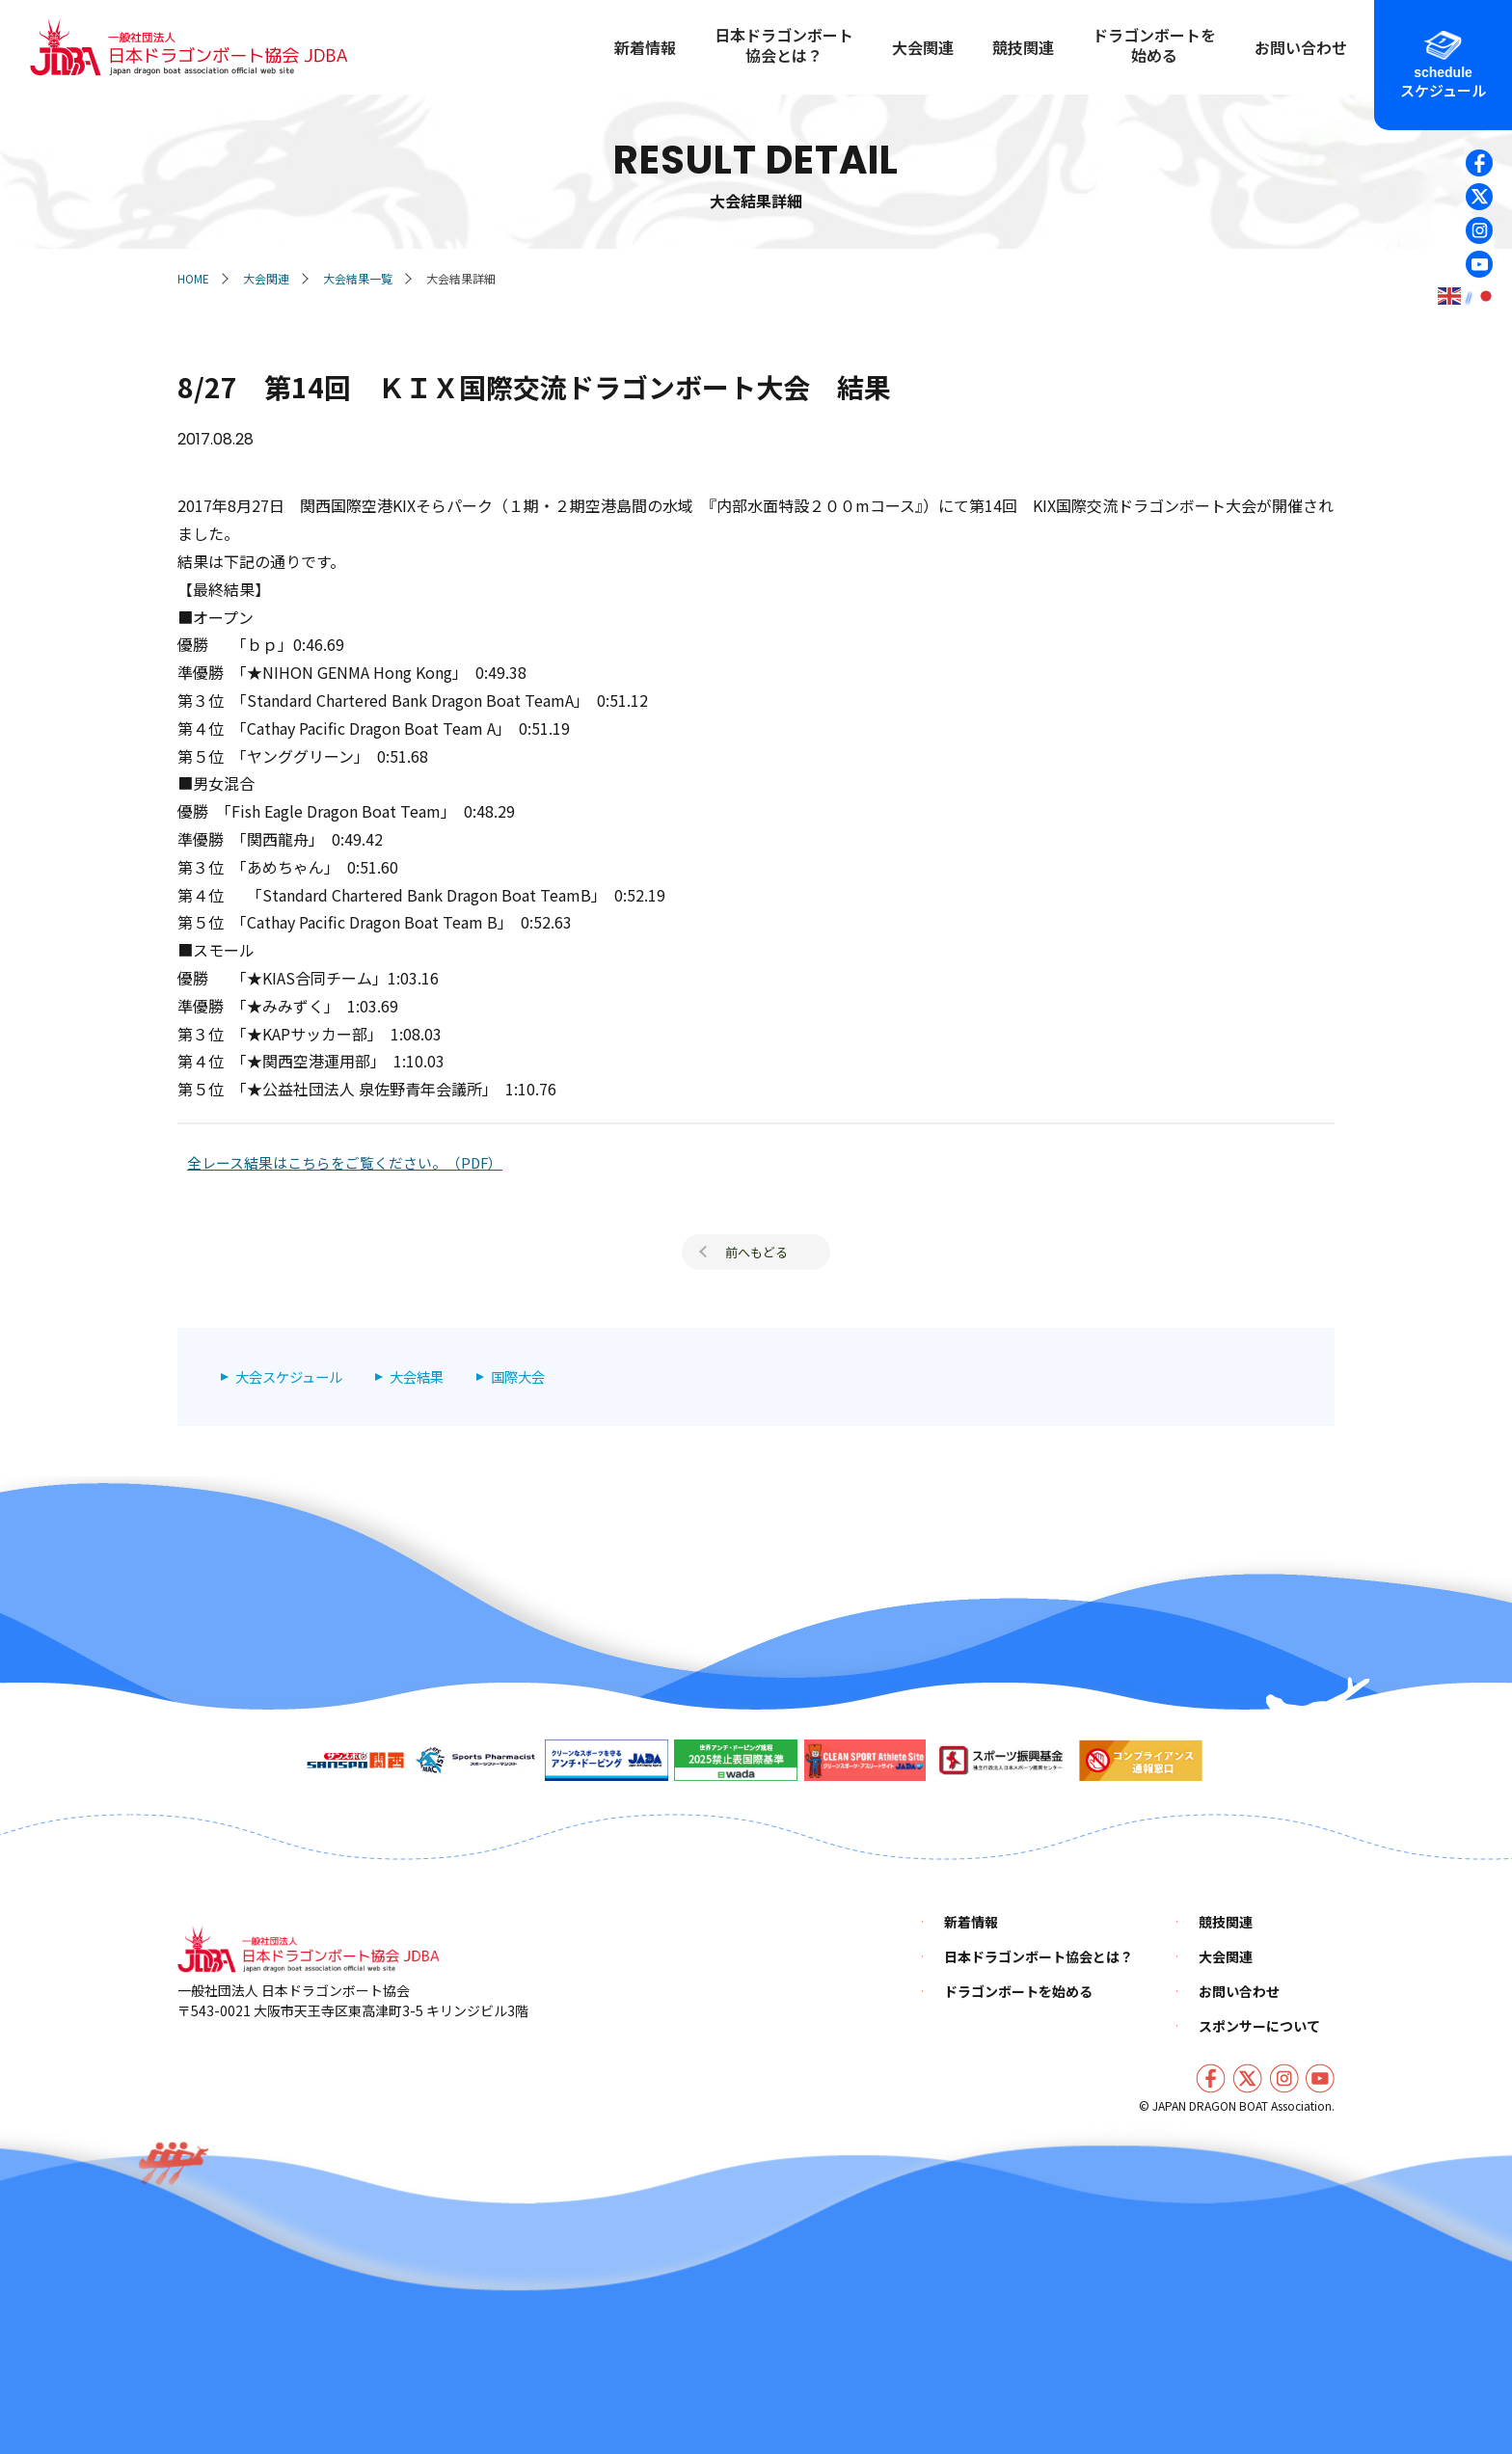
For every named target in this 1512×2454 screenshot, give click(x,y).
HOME (193, 278)
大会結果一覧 (357, 278)
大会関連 (266, 278)
